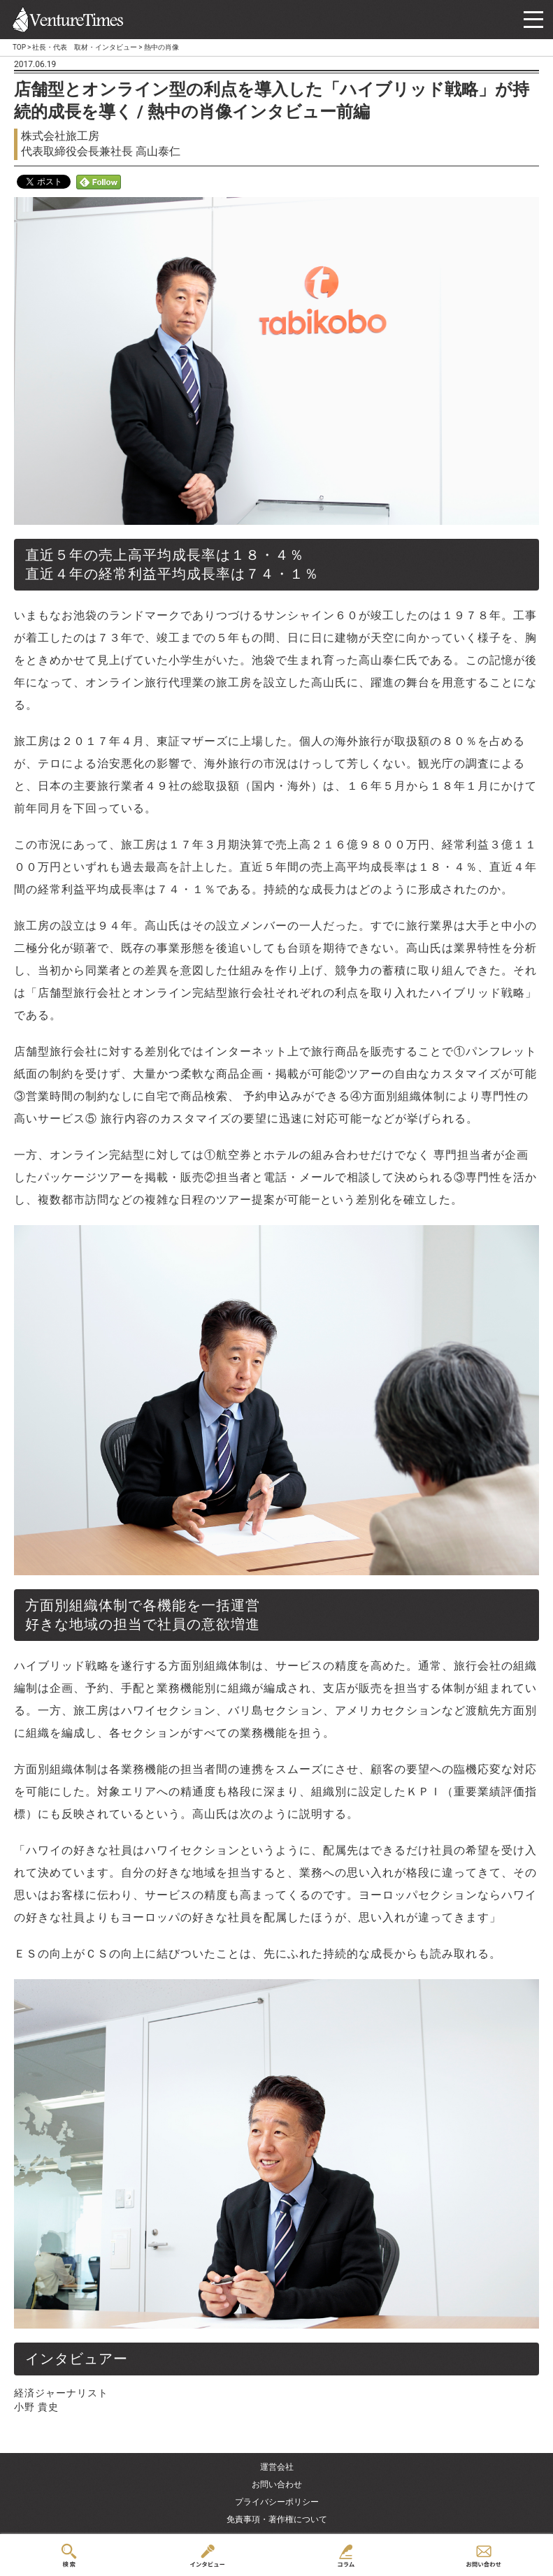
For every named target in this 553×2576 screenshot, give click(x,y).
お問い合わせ (277, 2484)
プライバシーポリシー (277, 2502)
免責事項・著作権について (277, 2519)
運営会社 (277, 2467)
